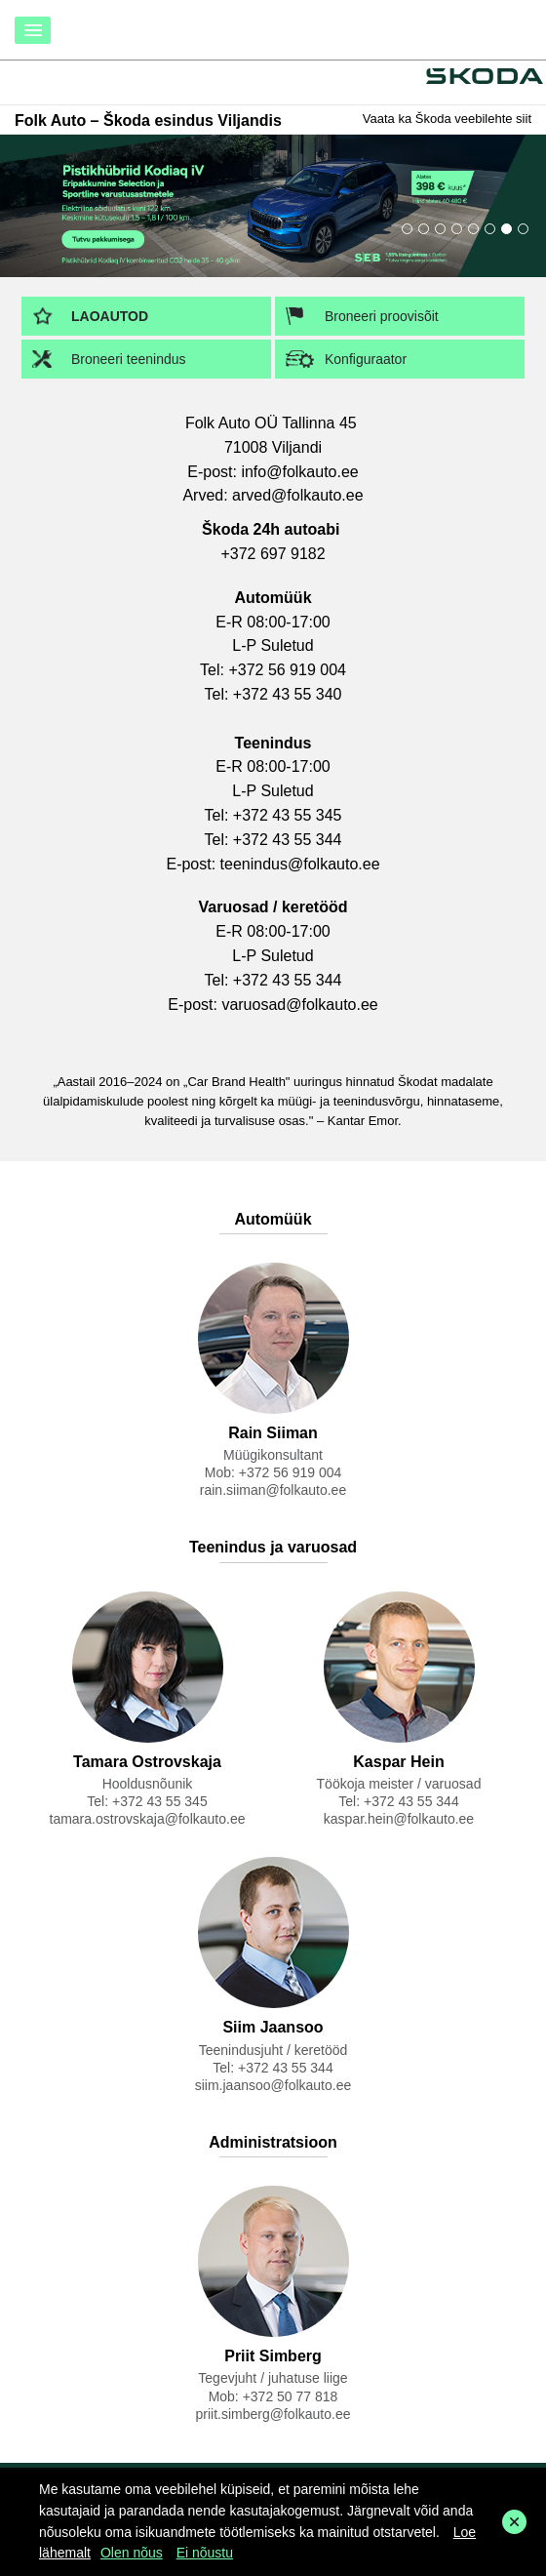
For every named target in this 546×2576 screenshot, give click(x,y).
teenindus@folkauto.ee (300, 864)
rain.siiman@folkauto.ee (273, 1490)
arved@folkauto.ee (298, 495)
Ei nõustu (204, 2552)
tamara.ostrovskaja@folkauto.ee (148, 1819)
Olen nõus (131, 2552)
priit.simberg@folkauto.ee (273, 2414)
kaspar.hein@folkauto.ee (399, 1819)
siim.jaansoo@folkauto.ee (273, 2085)
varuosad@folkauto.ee (299, 1004)
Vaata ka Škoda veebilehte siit (447, 118)
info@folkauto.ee (299, 471)
